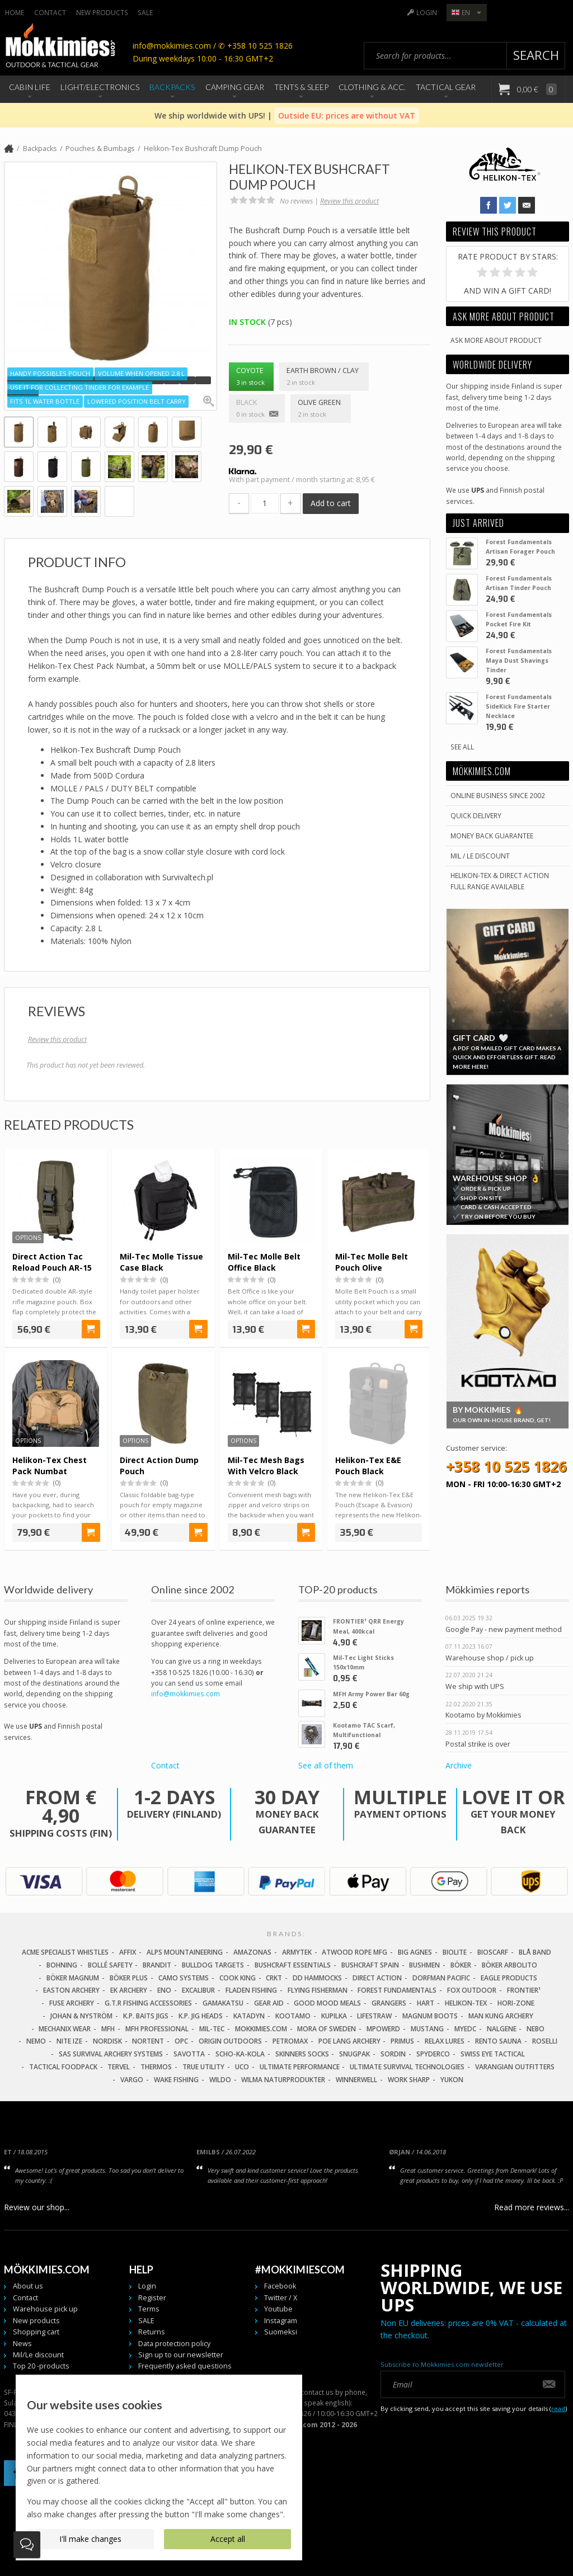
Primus (402, 2041)
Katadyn (249, 2016)
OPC (181, 2041)
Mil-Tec (211, 2029)
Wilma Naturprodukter (283, 2079)
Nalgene (501, 2029)
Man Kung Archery (500, 2016)
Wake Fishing (176, 2079)
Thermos (156, 2067)
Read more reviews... (531, 2207)
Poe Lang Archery (349, 2041)
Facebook (280, 2286)
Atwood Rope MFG (354, 1952)
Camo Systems (183, 1978)
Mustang (427, 2029)
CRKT (274, 1978)
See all (462, 746)
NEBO (535, 2029)
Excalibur (198, 1990)
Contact (50, 12)
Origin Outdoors (230, 2041)
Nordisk (107, 2041)
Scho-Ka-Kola (240, 2054)
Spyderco (433, 2054)
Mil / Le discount (480, 855)
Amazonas (252, 1952)
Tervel (118, 2067)
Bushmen (424, 1965)
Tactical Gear (446, 87)
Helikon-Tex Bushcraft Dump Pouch (203, 148)
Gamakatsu (223, 2003)
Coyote (251, 377)
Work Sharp (409, 2079)
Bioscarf (492, 1952)
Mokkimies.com (261, 2029)
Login (426, 12)
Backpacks (172, 87)
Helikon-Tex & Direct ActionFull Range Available (499, 880)
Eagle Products (509, 1978)
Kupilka (334, 2016)
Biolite (455, 1952)
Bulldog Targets (213, 1965)
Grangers (389, 2003)
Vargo (131, 2079)
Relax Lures (444, 2041)
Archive (458, 1765)
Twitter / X (280, 2298)
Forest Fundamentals (397, 1990)
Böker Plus (129, 1978)
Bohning (61, 1965)
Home (14, 12)
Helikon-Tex (466, 2003)
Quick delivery (475, 815)
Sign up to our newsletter (180, 2355)
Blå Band (535, 1952)
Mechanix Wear (65, 2029)
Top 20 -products (41, 2366)
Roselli (544, 2041)
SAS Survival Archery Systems (111, 2054)
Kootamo (293, 2016)
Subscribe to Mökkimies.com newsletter (442, 2364)
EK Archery (128, 1990)
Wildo (220, 2079)
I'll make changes (90, 2538)
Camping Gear (234, 87)
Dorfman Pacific (441, 1978)
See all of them (325, 1765)
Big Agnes (415, 1952)
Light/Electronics (99, 87)
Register (152, 2298)
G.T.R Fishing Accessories (148, 2003)
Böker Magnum (72, 1978)
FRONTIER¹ (524, 1990)
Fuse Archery (71, 2003)
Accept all (227, 2538)
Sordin (393, 2054)
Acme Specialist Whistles (65, 1952)
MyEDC (465, 2029)
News (22, 2343)
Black (257, 409)
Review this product (349, 201)
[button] (15, 380)
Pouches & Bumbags (100, 148)
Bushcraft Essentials (293, 1965)
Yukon (451, 2079)
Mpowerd (383, 2029)
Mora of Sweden (326, 2029)
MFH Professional (157, 2029)
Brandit (157, 1965)
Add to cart (331, 503)
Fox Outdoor (471, 1990)
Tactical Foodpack (63, 2067)
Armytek (297, 1952)
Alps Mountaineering (185, 1952)
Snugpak (354, 2054)
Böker (460, 1965)
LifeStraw (374, 2016)
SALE (145, 12)
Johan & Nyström (81, 2016)
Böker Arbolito (509, 1965)
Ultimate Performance (300, 2067)
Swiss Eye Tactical (493, 2054)
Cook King (237, 1978)
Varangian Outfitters (515, 2067)
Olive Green (321, 409)
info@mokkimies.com (185, 1693)
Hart (425, 2003)
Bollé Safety (110, 1965)
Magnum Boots (430, 2016)
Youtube (278, 2309)
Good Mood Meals (327, 2003)
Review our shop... (36, 2207)
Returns (151, 2332)
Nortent (148, 2041)
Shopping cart (36, 2332)
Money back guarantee (491, 835)
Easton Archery (71, 1990)
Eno (164, 1990)
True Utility (203, 2067)
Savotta (189, 2054)
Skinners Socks (302, 2054)
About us (28, 2286)
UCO (242, 2067)
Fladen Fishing (251, 1990)
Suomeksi (280, 2332)
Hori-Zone (515, 2003)
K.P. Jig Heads (201, 2016)
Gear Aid (269, 2003)
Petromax (290, 2041)
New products (102, 12)
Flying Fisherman (317, 1990)
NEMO (36, 2041)
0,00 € (536, 89)
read (558, 2408)
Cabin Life (29, 87)
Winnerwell (356, 2079)
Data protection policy (174, 2343)
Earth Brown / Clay (324, 377)
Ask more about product (496, 340)
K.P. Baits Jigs (145, 2016)
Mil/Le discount (38, 2355)
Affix (127, 1952)
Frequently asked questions (185, 2366)
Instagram (280, 2320)
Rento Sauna (498, 2041)
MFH (108, 2029)
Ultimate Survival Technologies (407, 2067)
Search (536, 55)
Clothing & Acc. (372, 87)
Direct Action (377, 1978)
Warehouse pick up (45, 2309)
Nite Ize (69, 2041)
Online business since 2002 (497, 795)
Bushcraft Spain (370, 1965)
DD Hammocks (317, 1978)
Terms (148, 2309)
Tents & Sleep (301, 87)
